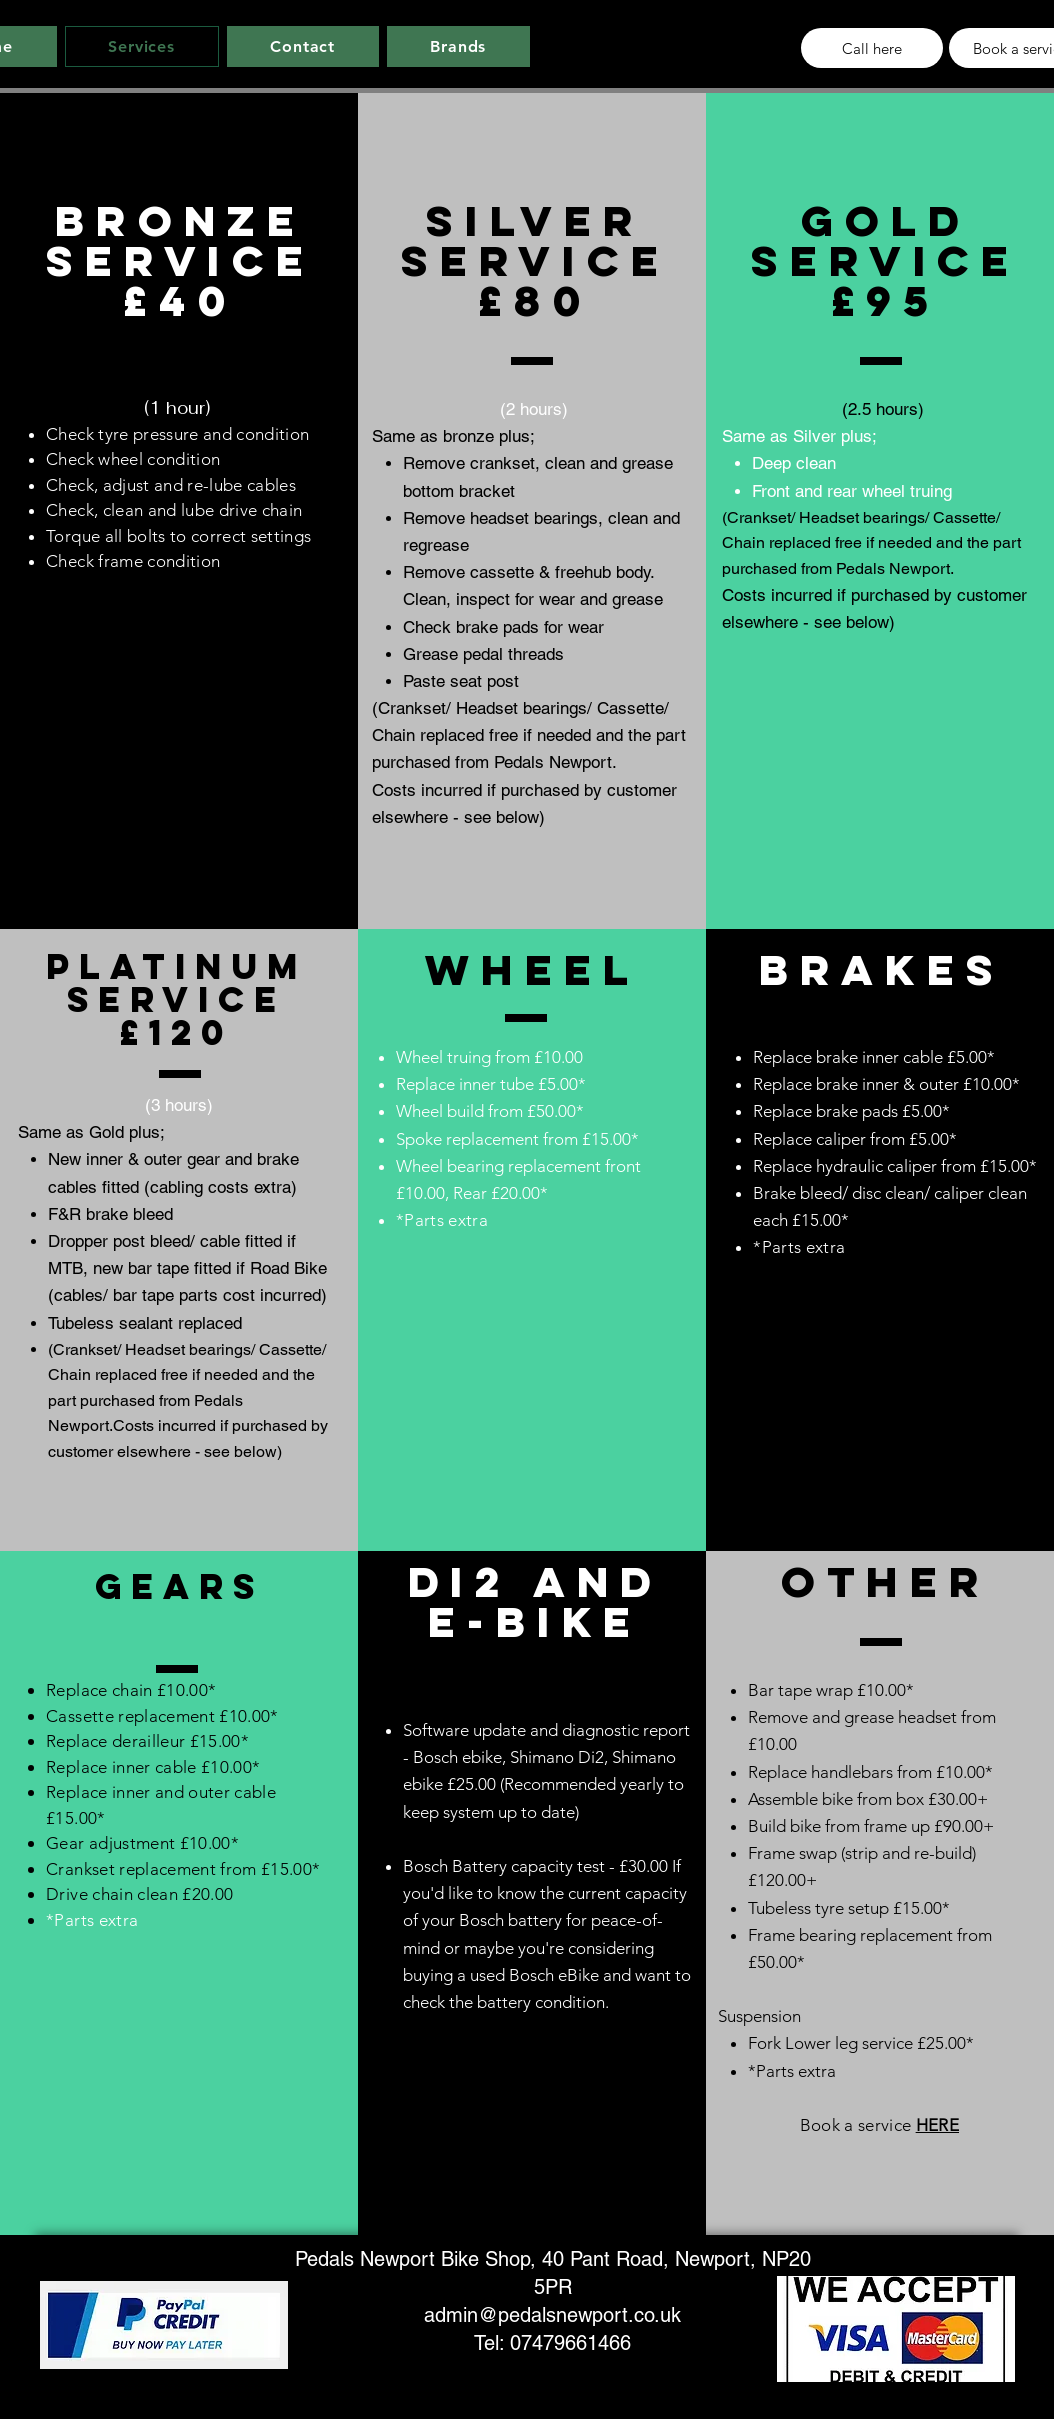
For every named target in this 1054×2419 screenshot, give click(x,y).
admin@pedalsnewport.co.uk (552, 2315)
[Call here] (872, 48)
